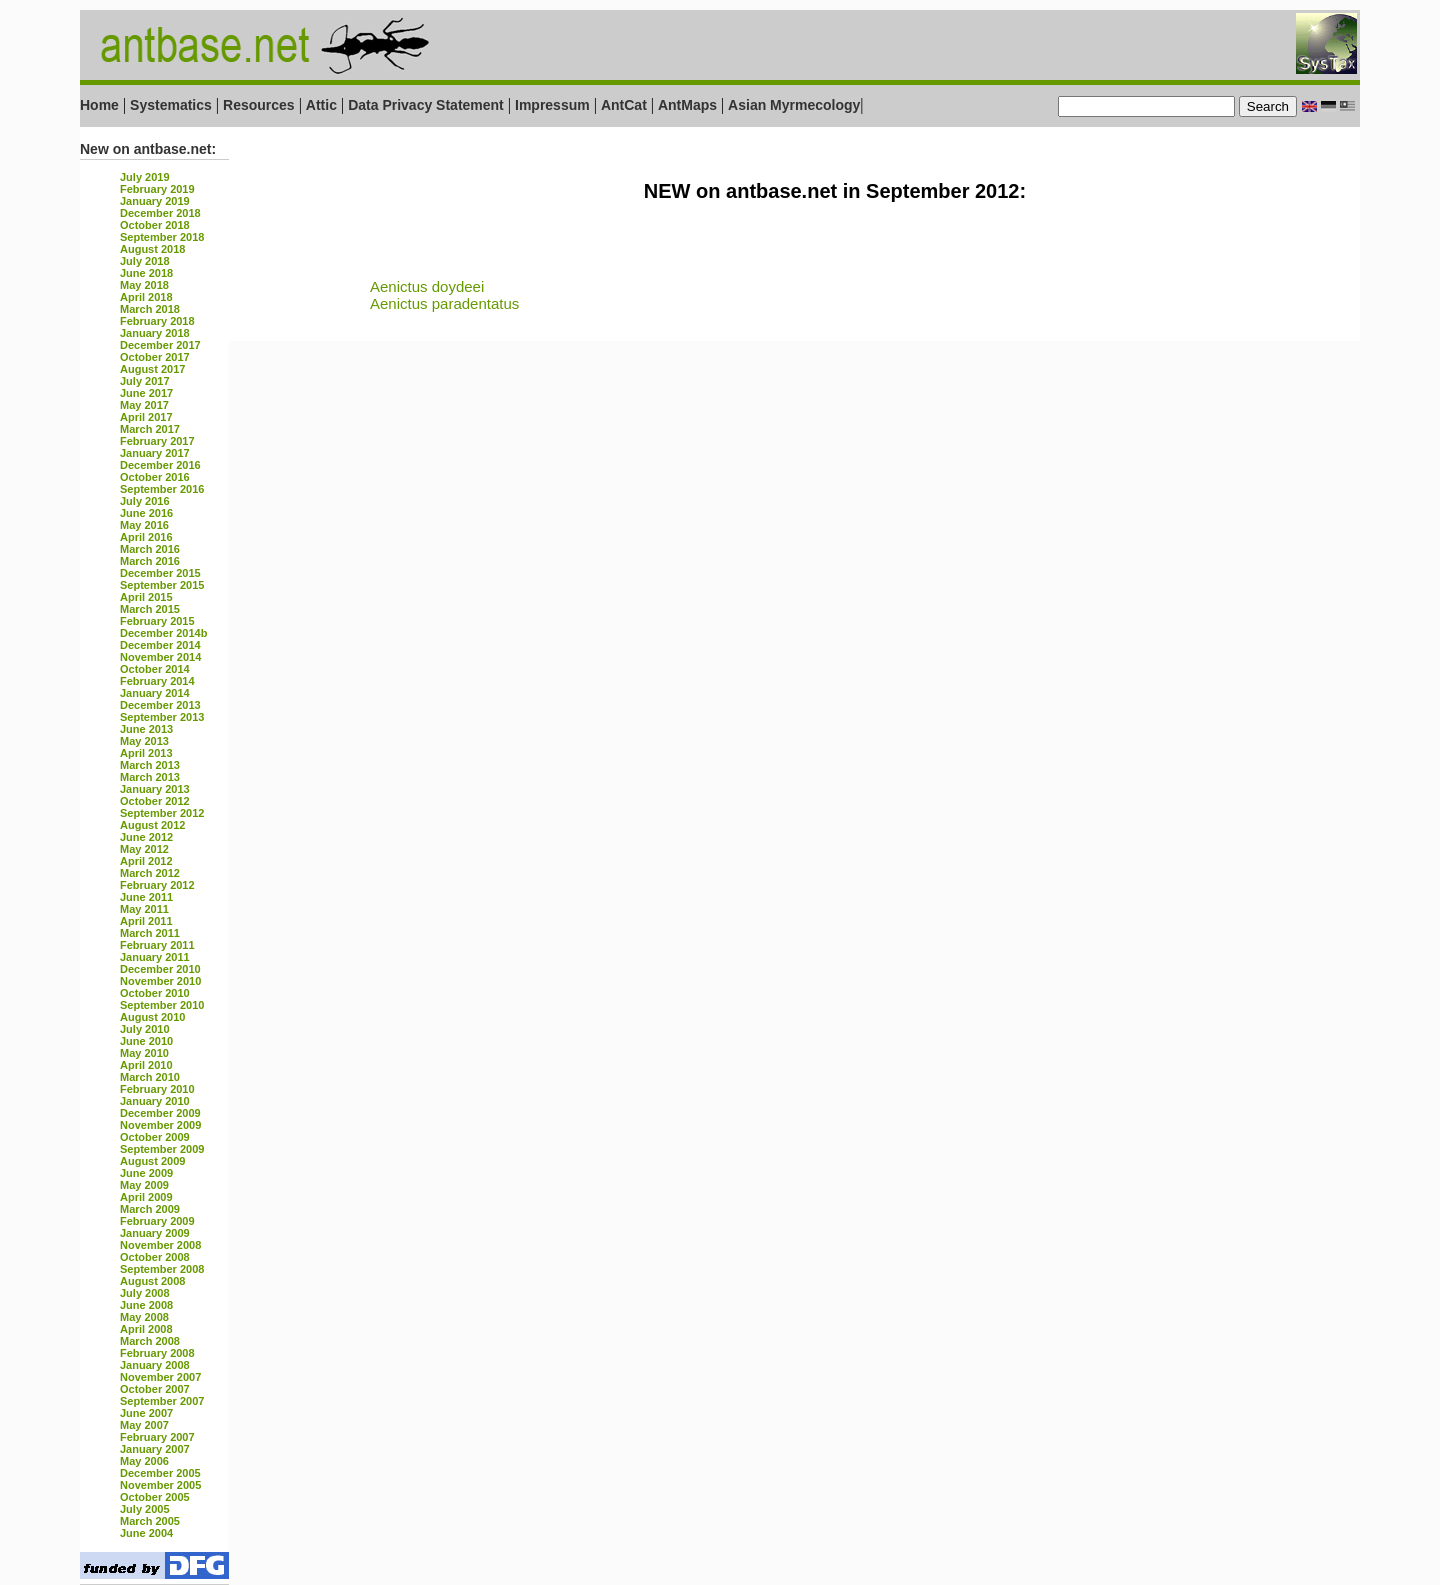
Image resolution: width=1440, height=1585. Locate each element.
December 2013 (160, 705)
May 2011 (144, 909)
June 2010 (146, 1041)
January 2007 (155, 1449)
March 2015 (150, 609)
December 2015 (160, 573)
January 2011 (155, 957)
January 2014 (155, 693)
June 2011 (146, 897)
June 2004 (146, 1533)
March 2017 (150, 429)
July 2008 (145, 1293)
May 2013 (144, 741)
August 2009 (152, 1161)
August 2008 (152, 1281)
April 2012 (146, 861)
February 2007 (157, 1437)
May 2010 (144, 1053)
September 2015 (162, 585)
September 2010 (162, 1005)
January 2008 (155, 1365)
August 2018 (152, 249)
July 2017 (145, 381)
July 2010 (145, 1029)
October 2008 (155, 1257)
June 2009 (146, 1173)
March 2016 (150, 549)
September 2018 (162, 237)
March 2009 (150, 1209)
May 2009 (144, 1185)
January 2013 (155, 789)
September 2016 (162, 489)
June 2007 (146, 1413)
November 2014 (160, 657)
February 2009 (157, 1221)
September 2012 (162, 813)
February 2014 (157, 681)
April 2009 (146, 1197)
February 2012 (157, 885)
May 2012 (144, 849)
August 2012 (152, 825)
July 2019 (145, 177)
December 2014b (163, 633)
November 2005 (160, 1485)
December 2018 (160, 213)
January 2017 (155, 453)
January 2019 (155, 201)
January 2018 (155, 333)
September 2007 (162, 1401)
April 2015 (146, 597)
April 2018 (146, 297)
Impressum (552, 105)
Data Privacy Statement (426, 105)
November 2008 (160, 1245)
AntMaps (689, 105)
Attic (321, 105)
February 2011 (157, 945)
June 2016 (146, 513)
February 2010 (157, 1089)
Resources (259, 105)
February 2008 (157, 1353)
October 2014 (155, 669)
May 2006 (144, 1461)
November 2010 (160, 981)
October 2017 (155, 357)
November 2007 (160, 1377)
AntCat (626, 105)
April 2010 (146, 1065)
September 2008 (162, 1269)
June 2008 (146, 1305)
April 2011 (146, 921)
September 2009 (162, 1149)
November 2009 (160, 1125)
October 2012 (155, 801)
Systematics (171, 105)
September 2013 (162, 717)
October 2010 (155, 993)
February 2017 (157, 441)
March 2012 (150, 873)
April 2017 (146, 417)
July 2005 (145, 1509)
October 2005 (155, 1497)
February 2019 (157, 189)
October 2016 (155, 477)
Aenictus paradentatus (444, 303)
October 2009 (155, 1137)
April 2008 (146, 1329)
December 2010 (160, 969)
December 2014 (160, 645)
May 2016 (144, 525)
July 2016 (145, 501)
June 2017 (146, 393)
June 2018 (146, 273)
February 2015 (157, 621)
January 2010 (155, 1101)
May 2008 (144, 1317)
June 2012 (146, 837)
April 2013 (146, 753)
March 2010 (150, 1077)
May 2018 (144, 285)
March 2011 (150, 933)
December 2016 (160, 465)
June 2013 (146, 729)
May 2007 (144, 1425)
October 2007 (155, 1389)
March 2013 (150, 765)
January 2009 (155, 1233)
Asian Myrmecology (794, 105)
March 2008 (150, 1341)
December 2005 (160, 1473)
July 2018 (145, 261)
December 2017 (160, 345)
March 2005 (150, 1521)
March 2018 (150, 309)
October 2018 (155, 225)
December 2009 (160, 1113)
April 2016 (146, 537)
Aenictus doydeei (427, 286)
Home (99, 105)
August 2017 (152, 369)
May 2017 (144, 405)
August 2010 (152, 1017)
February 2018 (157, 321)
